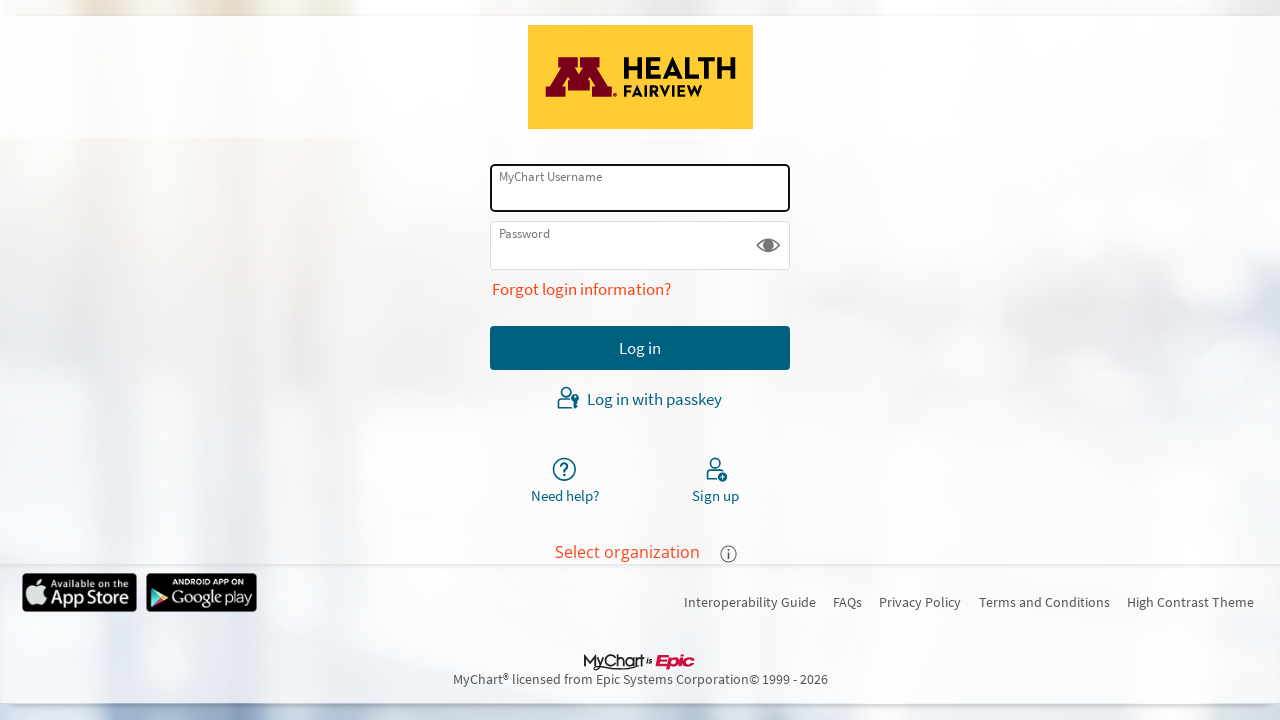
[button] (768, 245)
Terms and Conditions (1044, 602)
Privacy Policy (920, 602)
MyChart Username (550, 176)
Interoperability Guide (750, 602)
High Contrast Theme (1190, 602)
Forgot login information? (581, 289)
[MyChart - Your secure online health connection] (640, 77)
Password (524, 233)
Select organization (627, 552)
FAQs (847, 602)
